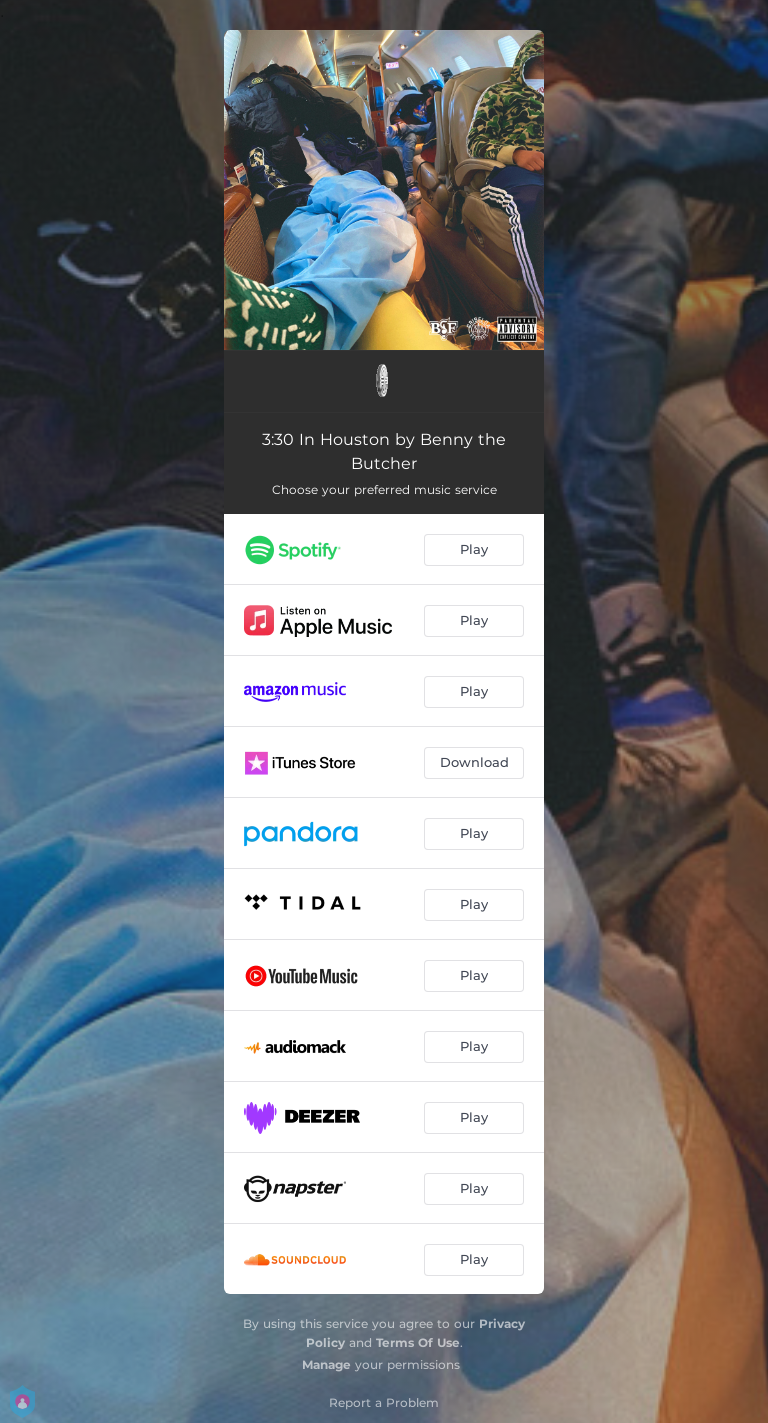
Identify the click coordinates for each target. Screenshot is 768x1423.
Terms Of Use (418, 1342)
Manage (326, 1364)
